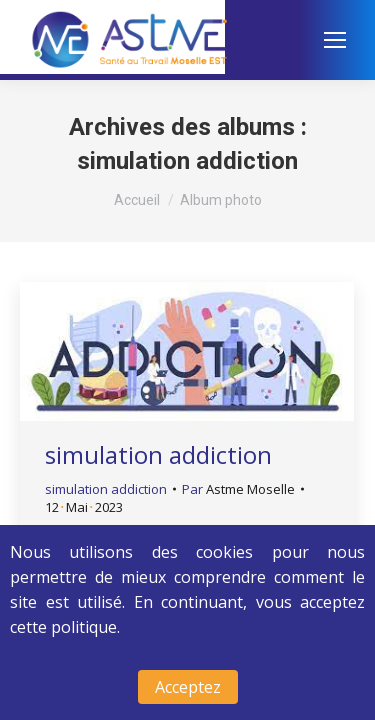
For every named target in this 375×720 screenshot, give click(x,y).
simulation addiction (158, 454)
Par (238, 489)
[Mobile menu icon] (335, 40)
